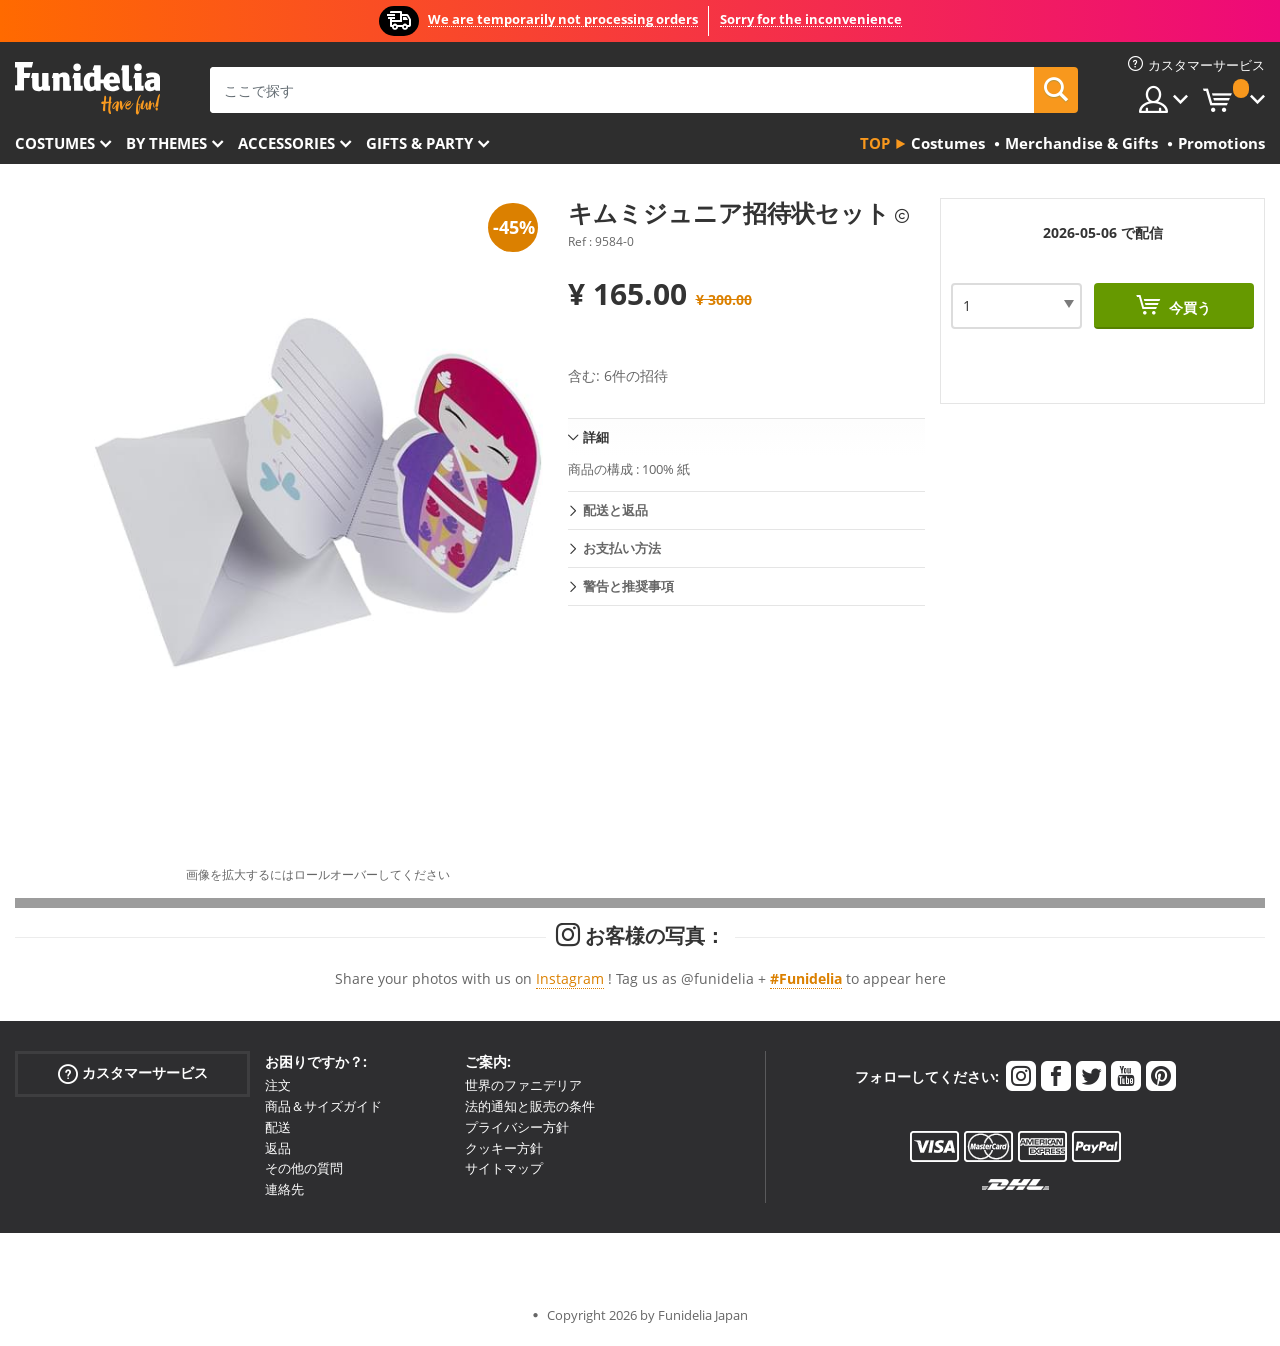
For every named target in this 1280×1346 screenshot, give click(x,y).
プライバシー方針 (517, 1127)
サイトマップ (504, 1168)
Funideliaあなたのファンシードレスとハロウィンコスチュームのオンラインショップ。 (87, 88)
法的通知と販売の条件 (530, 1106)
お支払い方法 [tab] (622, 548)
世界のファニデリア (523, 1085)
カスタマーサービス (133, 1073)
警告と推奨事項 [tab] (628, 586)
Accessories (286, 143)
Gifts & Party (419, 143)
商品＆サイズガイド (323, 1106)
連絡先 (284, 1189)
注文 (278, 1085)
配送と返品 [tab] (615, 510)
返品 (278, 1148)
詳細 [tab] (596, 437)
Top (875, 143)
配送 (278, 1127)
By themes (166, 143)
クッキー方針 (504, 1148)
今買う (1188, 307)
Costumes (55, 143)
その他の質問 (304, 1168)
